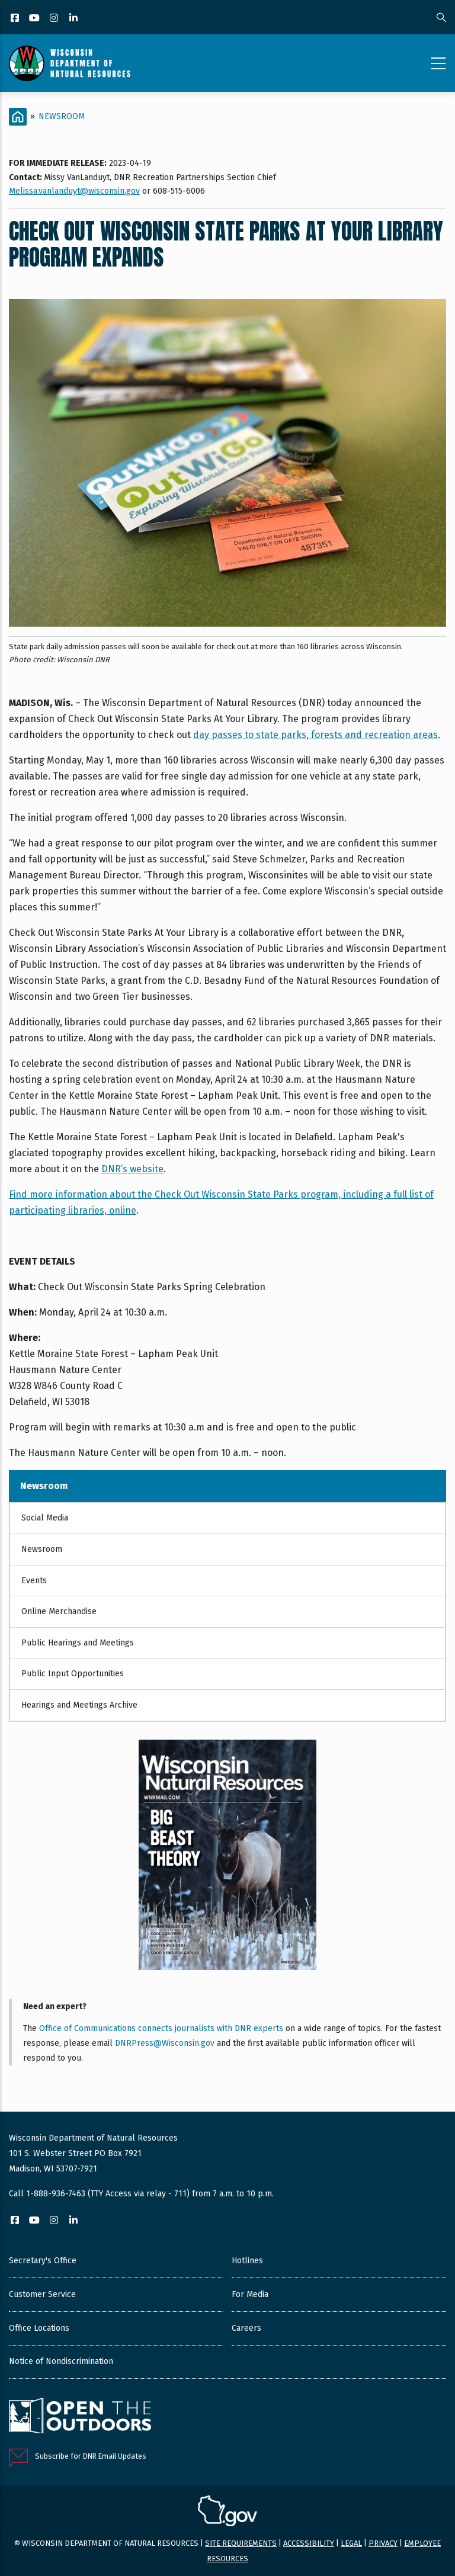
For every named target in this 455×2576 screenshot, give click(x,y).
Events (34, 1581)
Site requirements (241, 2543)
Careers (246, 2328)
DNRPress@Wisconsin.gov (164, 2043)
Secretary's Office (42, 2261)
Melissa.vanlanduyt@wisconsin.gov (74, 191)
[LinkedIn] (74, 19)
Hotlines (247, 2261)
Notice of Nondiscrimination (61, 2361)
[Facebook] (16, 19)
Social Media (44, 1518)
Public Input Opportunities (72, 1674)
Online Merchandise (59, 1611)
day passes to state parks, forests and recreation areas (315, 734)
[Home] (18, 117)
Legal (351, 2543)
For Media (250, 2294)
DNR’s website (132, 1169)
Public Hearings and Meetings (77, 1643)
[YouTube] (35, 19)
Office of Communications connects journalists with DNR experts (161, 2028)
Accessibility (308, 2543)
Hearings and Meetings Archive (79, 1705)
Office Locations (39, 2328)
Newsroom (62, 116)
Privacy (383, 2543)
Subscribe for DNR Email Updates (90, 2456)
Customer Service (42, 2294)
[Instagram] (55, 19)
